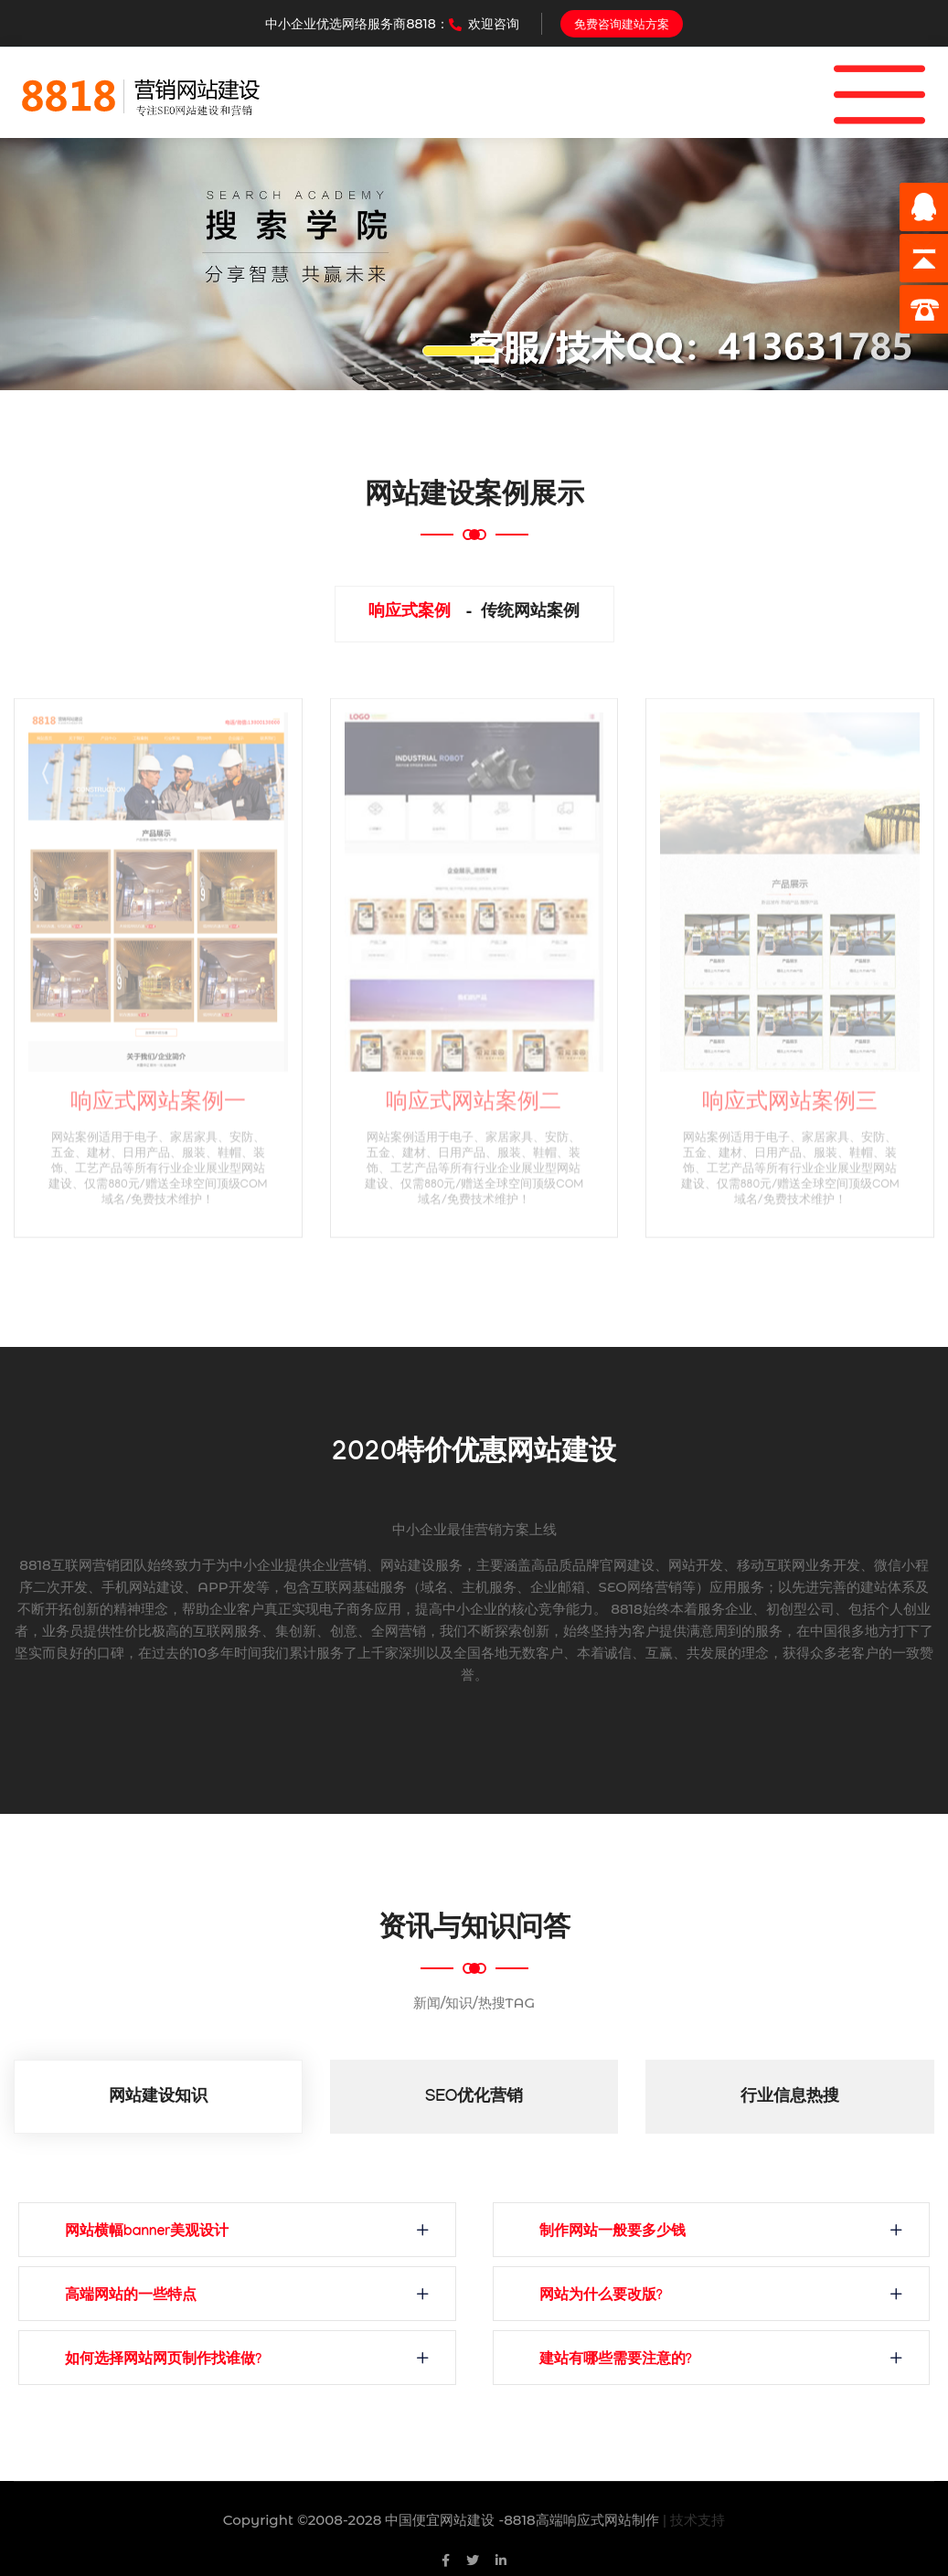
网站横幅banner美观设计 (147, 2233)
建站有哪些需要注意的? (615, 2360)
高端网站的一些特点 (131, 2297)
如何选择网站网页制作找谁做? (163, 2360)
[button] (71, 263)
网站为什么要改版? (601, 2297)
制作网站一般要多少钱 (612, 2233)
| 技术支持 (694, 2519)
